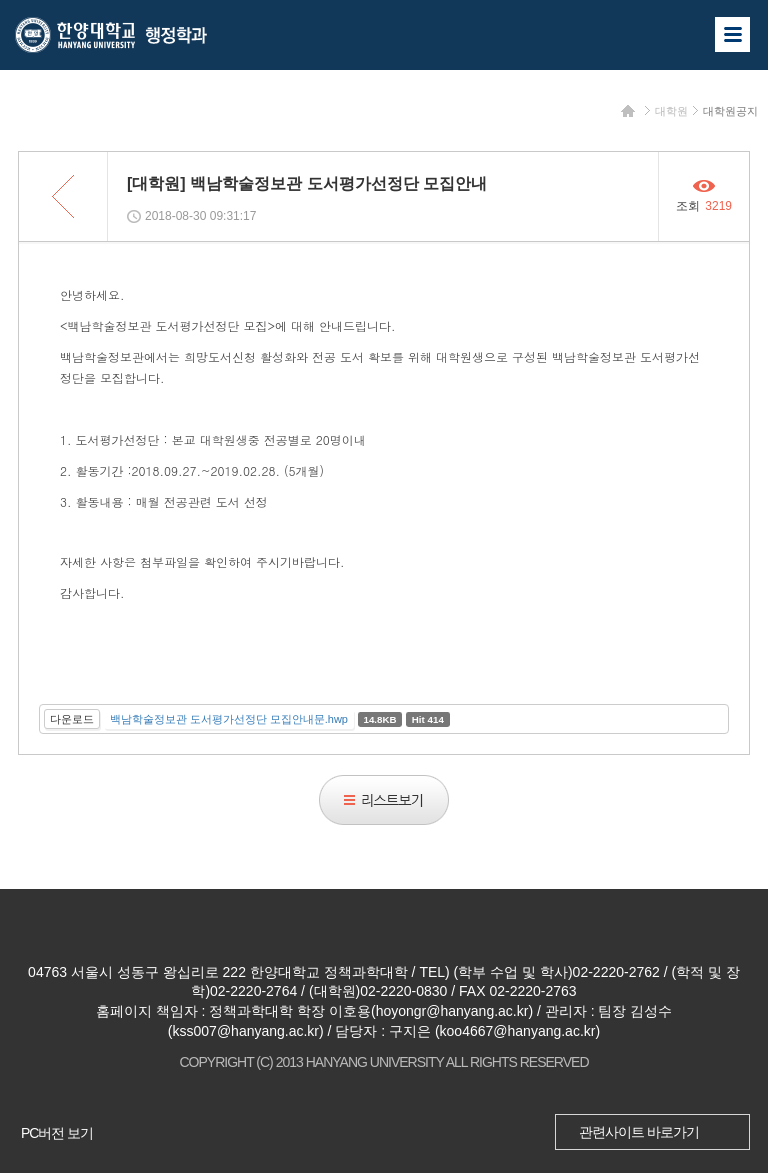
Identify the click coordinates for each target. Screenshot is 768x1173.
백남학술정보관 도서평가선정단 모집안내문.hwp (229, 719)
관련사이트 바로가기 (639, 1132)
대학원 (671, 111)
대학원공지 (730, 111)
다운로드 (72, 719)
